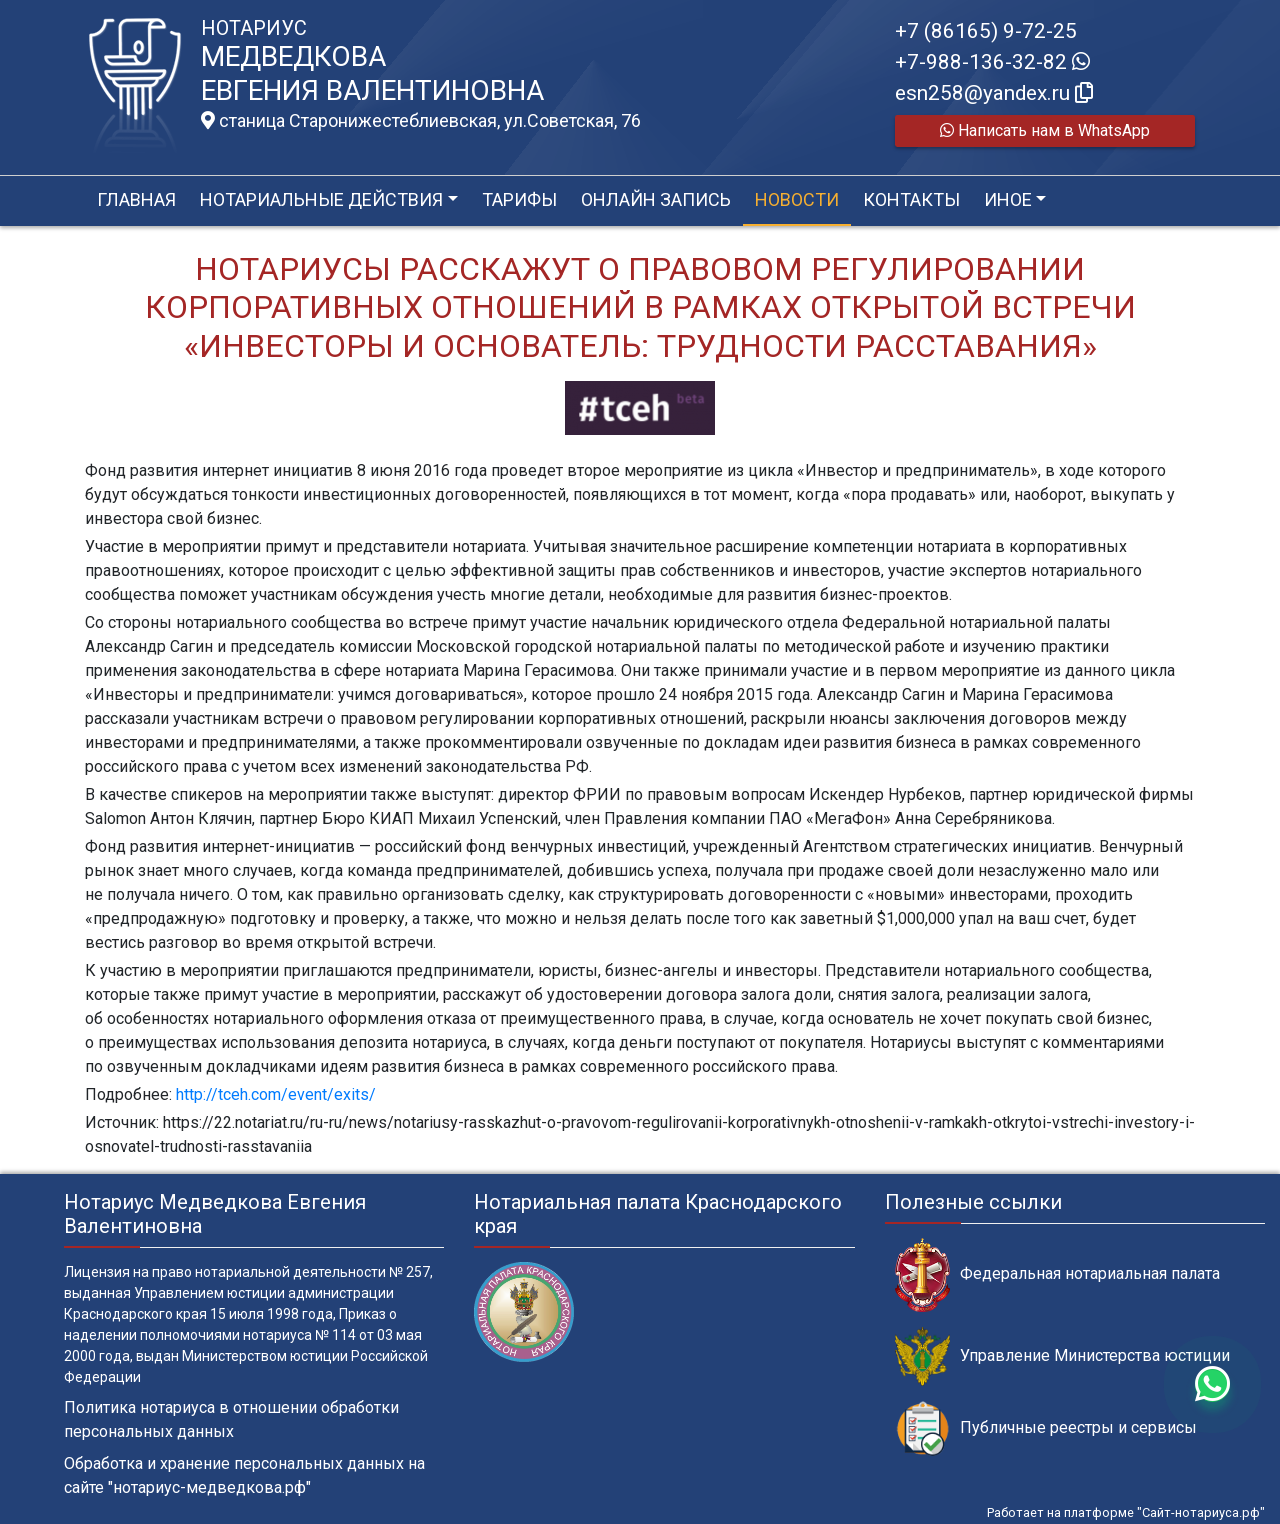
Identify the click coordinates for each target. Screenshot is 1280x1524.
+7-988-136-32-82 (992, 62)
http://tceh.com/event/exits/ (276, 1094)
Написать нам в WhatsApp (1045, 130)
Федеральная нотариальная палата (1057, 1274)
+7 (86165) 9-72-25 (986, 31)
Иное (1008, 199)
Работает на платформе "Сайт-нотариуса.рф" (1126, 1512)
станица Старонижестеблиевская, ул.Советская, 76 (421, 121)
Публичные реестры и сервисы (1046, 1428)
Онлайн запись (656, 199)
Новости (797, 199)
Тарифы (519, 199)
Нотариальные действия (321, 199)
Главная (136, 199)
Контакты (911, 199)
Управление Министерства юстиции (1062, 1356)
